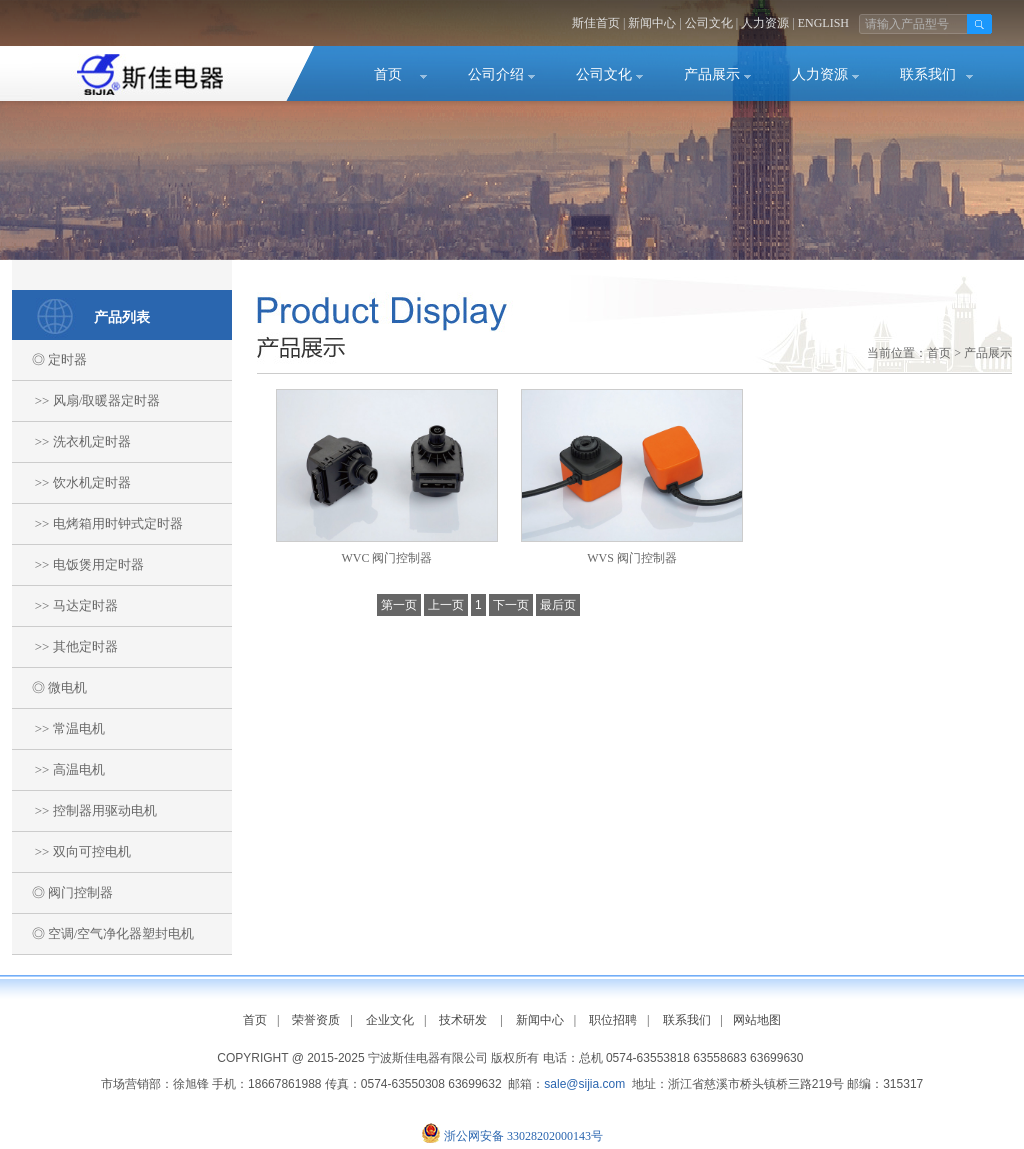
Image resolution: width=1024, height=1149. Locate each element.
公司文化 (709, 23)
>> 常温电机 (58, 728)
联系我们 (928, 74)
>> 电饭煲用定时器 (78, 564)
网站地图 (757, 1020)
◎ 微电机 (49, 687)
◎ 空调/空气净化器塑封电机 (103, 933)
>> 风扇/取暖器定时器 (86, 400)
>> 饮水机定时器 (71, 482)
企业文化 (390, 1020)
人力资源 (765, 23)
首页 (388, 74)
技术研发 (463, 1020)
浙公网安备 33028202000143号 (523, 1136)
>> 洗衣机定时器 (71, 441)
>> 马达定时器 (65, 605)
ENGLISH (823, 23)
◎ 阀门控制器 (62, 892)
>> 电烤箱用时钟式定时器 (97, 523)
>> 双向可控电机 (71, 851)
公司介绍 (496, 74)
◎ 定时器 (49, 359)
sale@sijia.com (584, 1084)
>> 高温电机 (58, 769)
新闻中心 (652, 23)
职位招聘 (613, 1020)
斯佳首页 (596, 23)
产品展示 (712, 74)
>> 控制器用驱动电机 (84, 810)
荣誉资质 (316, 1020)
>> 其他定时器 (65, 646)
